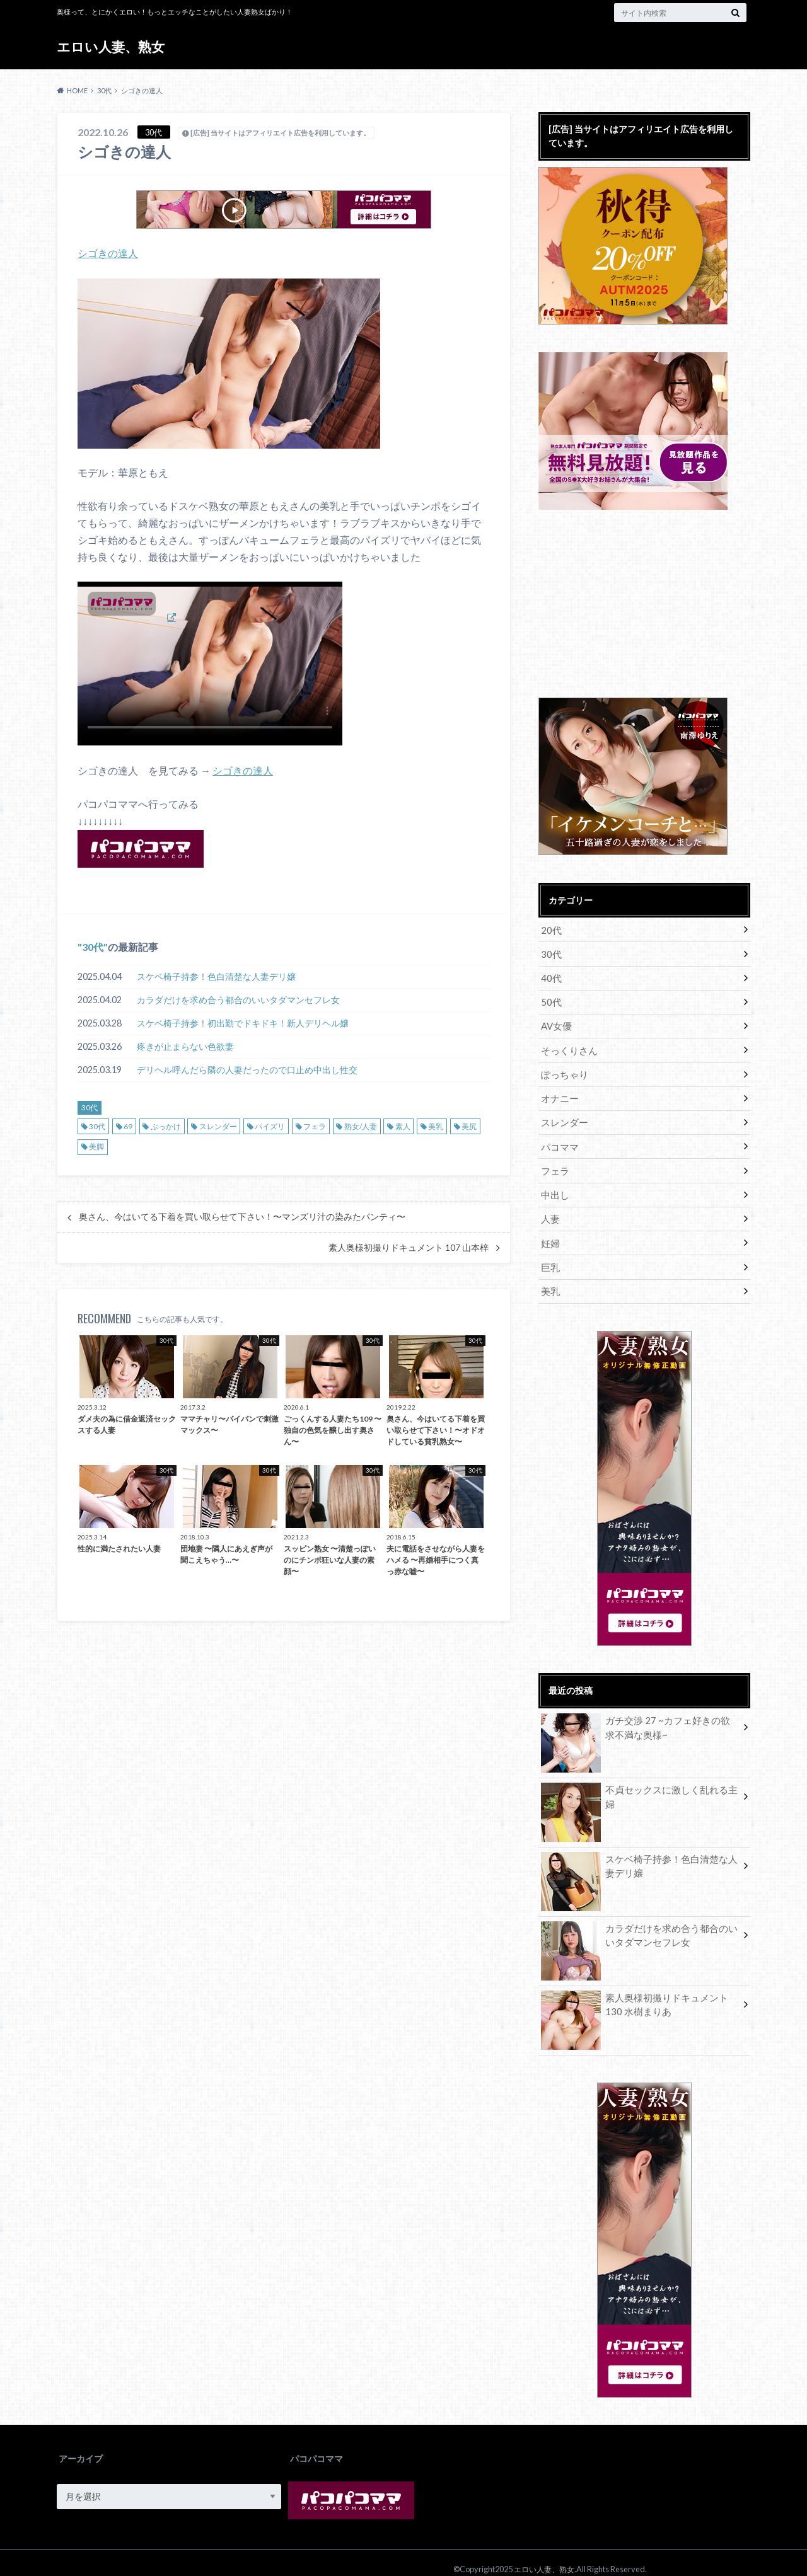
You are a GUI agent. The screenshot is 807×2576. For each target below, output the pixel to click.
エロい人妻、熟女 (113, 46)
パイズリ (270, 1125)
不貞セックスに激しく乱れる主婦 (639, 1779)
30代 (92, 946)
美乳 (435, 1125)
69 (128, 1125)
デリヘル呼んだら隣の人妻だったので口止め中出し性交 (247, 1069)
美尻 (469, 1125)
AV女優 (556, 1022)
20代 (550, 929)
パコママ (558, 1139)
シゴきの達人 (108, 253)
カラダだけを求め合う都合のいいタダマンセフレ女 (238, 999)
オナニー (558, 1092)
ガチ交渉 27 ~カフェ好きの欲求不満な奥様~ (640, 1716)
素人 (402, 1125)
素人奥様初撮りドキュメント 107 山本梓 (408, 1247)
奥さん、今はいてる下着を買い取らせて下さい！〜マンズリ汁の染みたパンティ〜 (242, 1216)
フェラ (314, 1125)
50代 (550, 999)
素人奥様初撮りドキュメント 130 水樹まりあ (639, 1993)
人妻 (550, 1209)
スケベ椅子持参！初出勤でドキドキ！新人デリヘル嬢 (243, 1022)
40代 (550, 975)
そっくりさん (567, 1045)
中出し (554, 1185)
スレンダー (218, 1125)
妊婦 (550, 1232)
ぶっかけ (166, 1125)
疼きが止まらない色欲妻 (185, 1045)
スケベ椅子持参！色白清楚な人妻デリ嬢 (216, 975)
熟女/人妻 (360, 1125)
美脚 (96, 1146)
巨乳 (550, 1255)
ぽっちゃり (563, 1069)
